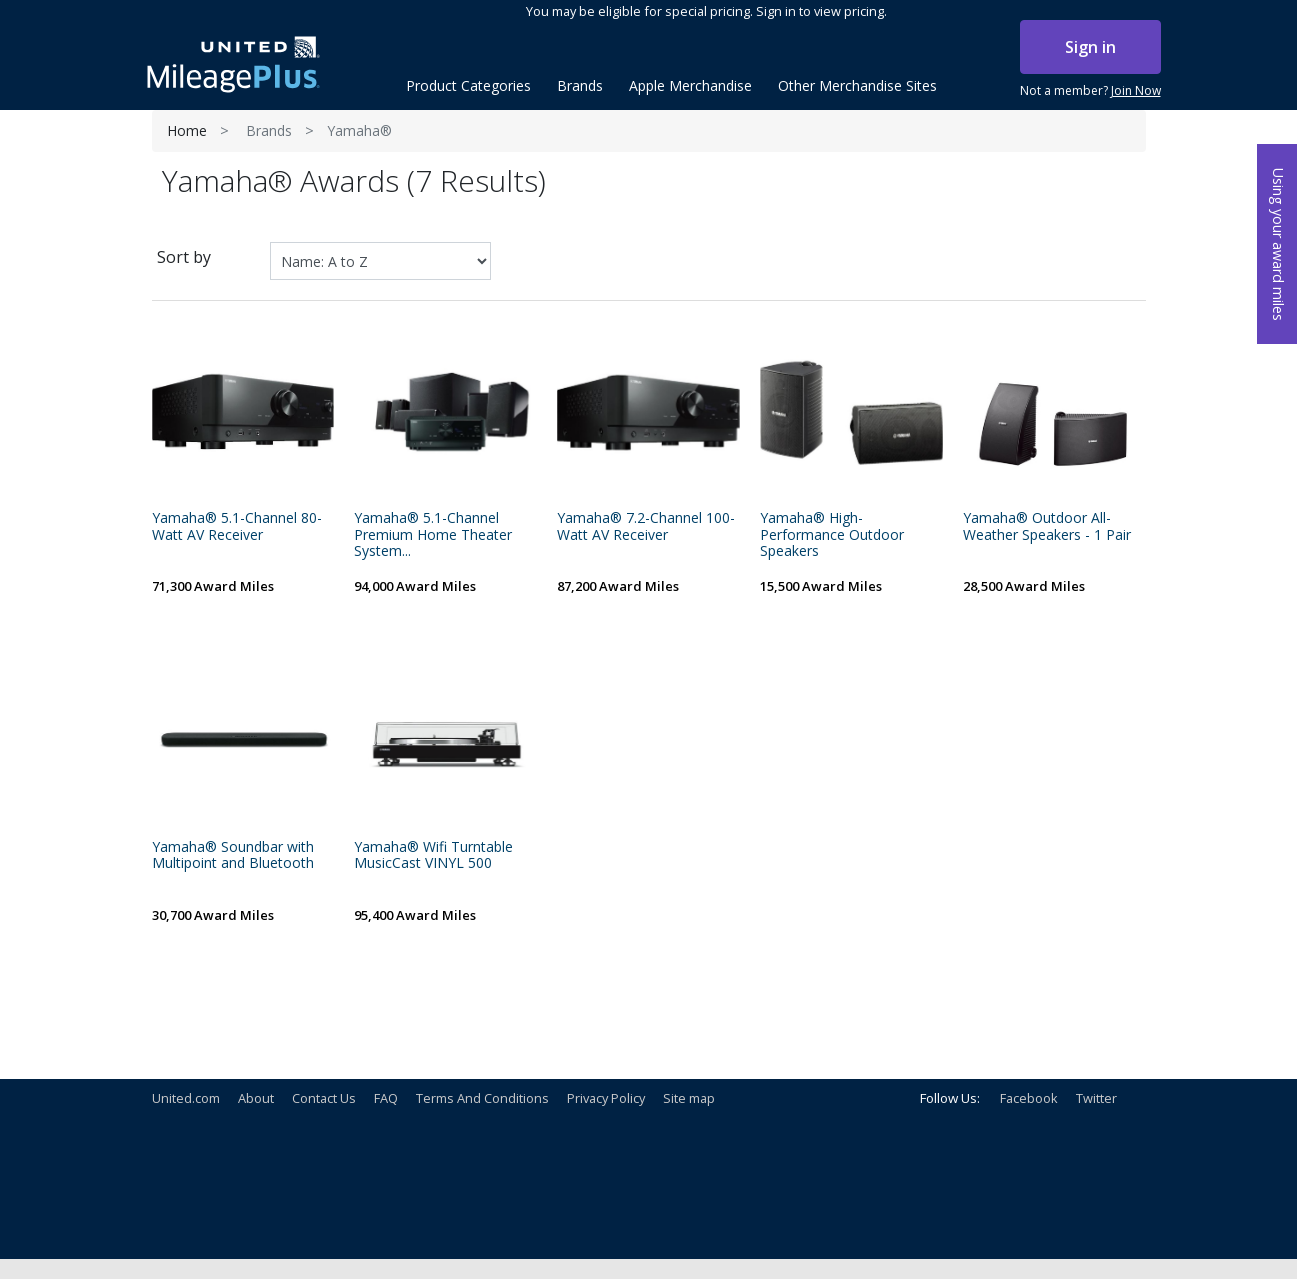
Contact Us (324, 1098)
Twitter (1096, 1098)
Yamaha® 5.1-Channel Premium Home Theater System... (433, 535)
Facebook (1029, 1098)
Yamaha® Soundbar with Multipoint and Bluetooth (233, 856)
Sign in (1090, 47)
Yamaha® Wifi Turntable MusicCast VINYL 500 (433, 856)
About (256, 1098)
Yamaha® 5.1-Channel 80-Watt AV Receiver (237, 527)
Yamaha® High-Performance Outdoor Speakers (832, 535)
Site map (689, 1098)
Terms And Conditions (482, 1098)
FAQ (386, 1098)
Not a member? (1090, 91)
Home (187, 130)
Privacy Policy (606, 1098)
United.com (186, 1098)
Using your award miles (1278, 244)
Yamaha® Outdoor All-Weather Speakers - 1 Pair (1047, 527)
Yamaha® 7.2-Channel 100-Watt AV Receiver (646, 527)
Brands (269, 130)
